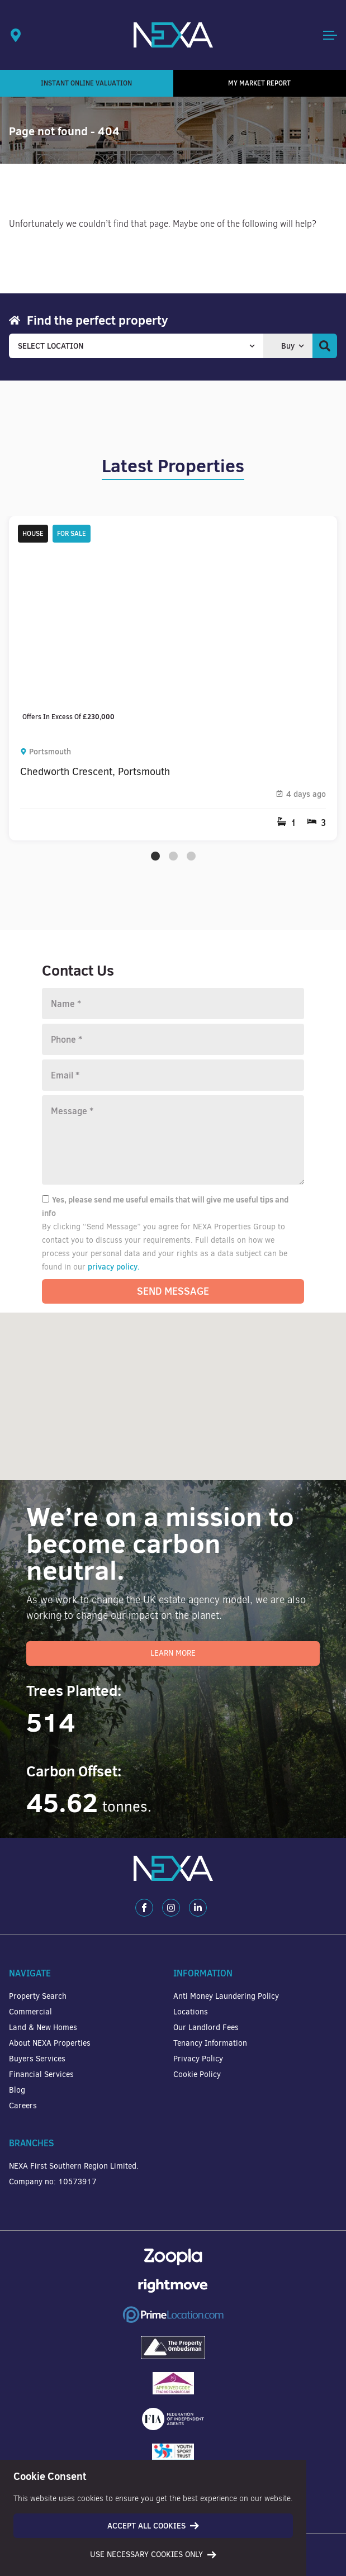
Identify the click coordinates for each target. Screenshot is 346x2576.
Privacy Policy (198, 2059)
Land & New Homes (43, 2027)
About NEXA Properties (50, 2043)
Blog (17, 2090)
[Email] (173, 1075)
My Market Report (259, 83)
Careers (23, 2105)
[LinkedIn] (198, 1908)
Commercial (30, 2012)
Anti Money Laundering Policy (226, 1996)
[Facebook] (144, 1908)
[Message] (173, 1140)
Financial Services (41, 2074)
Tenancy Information (210, 2043)
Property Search (38, 1996)
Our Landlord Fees (206, 2027)
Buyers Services (37, 2059)
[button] (304, 1435)
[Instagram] (171, 1908)
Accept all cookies (153, 2525)
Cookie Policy (197, 2074)
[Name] (173, 1003)
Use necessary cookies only (153, 2554)
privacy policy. (114, 1266)
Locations (190, 2012)
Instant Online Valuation (86, 83)
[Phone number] (173, 1039)
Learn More (173, 1653)
